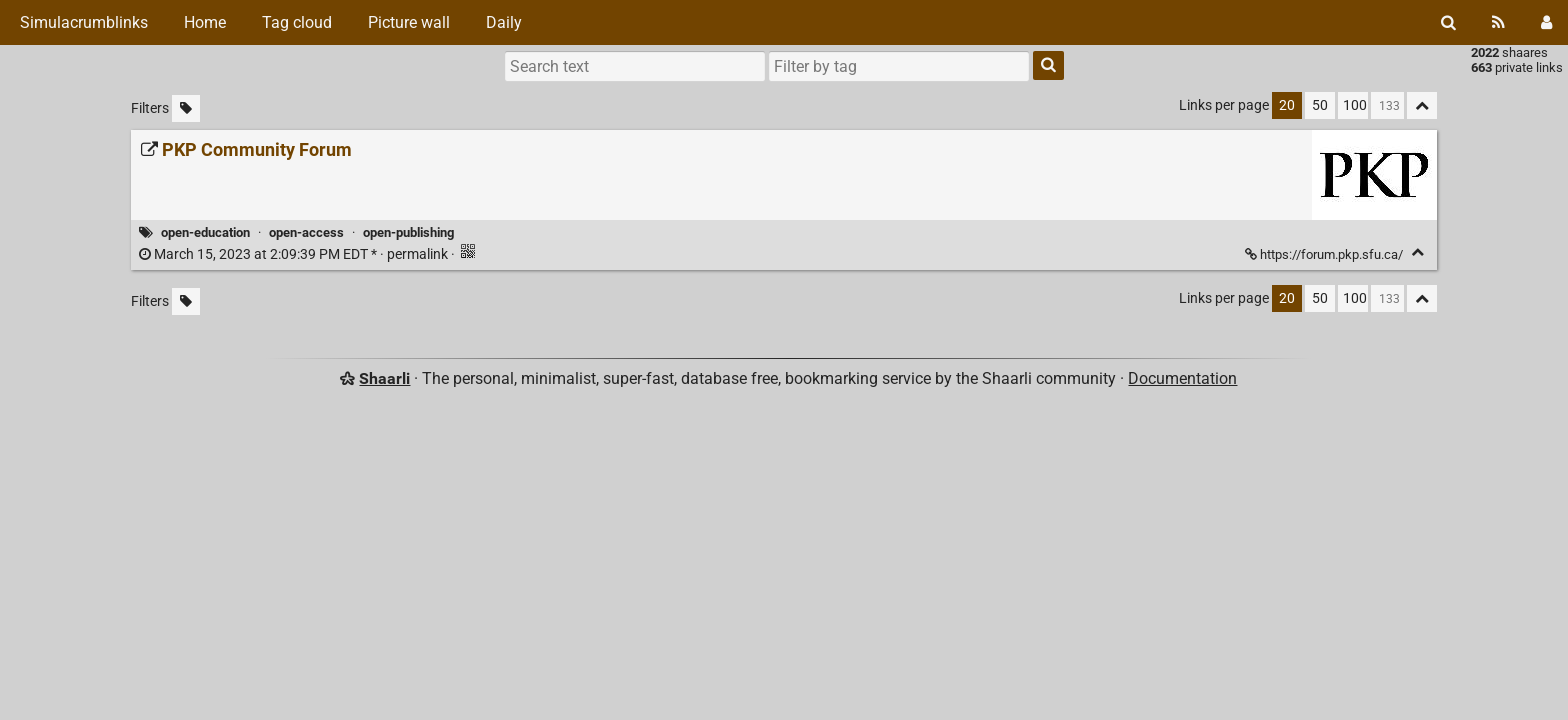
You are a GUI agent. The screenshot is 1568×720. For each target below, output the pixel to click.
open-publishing (408, 232)
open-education (205, 232)
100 (1355, 105)
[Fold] (1417, 252)
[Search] (1448, 22)
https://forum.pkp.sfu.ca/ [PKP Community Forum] (1325, 254)
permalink (295, 254)
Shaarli (384, 378)
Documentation (1182, 378)
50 (1320, 105)
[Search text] (635, 66)
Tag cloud (297, 22)
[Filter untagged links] (186, 108)
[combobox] (899, 66)
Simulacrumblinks (82, 22)
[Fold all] (1422, 105)
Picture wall (409, 22)
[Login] (1546, 22)
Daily (504, 22)
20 (1287, 105)
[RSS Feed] (1498, 22)
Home (205, 22)
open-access (306, 232)
